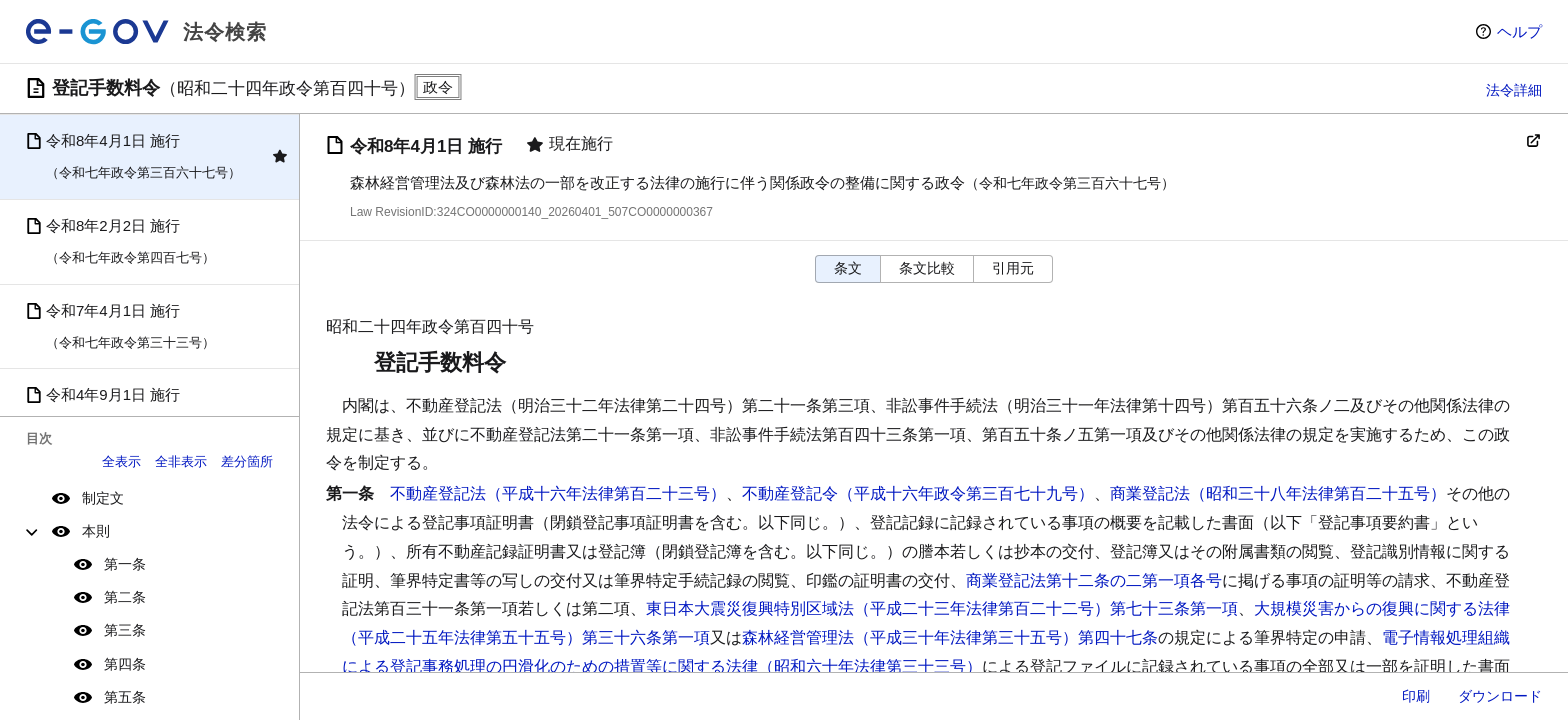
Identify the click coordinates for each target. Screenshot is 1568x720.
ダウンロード (1500, 696)
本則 (96, 531)
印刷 (1416, 696)
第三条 (125, 630)
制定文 (103, 498)
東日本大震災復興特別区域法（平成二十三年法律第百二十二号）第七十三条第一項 (942, 608)
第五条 (125, 697)
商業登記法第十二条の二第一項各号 (1094, 580)
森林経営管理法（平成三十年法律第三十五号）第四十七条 (950, 637)
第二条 (125, 597)
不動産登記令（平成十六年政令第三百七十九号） (918, 493)
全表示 (121, 461)
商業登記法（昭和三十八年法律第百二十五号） (1278, 493)
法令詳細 (1514, 90)
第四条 (125, 664)
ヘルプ (1519, 31)
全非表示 (181, 461)
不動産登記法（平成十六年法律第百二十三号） (558, 493)
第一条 (125, 564)
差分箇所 (247, 461)
